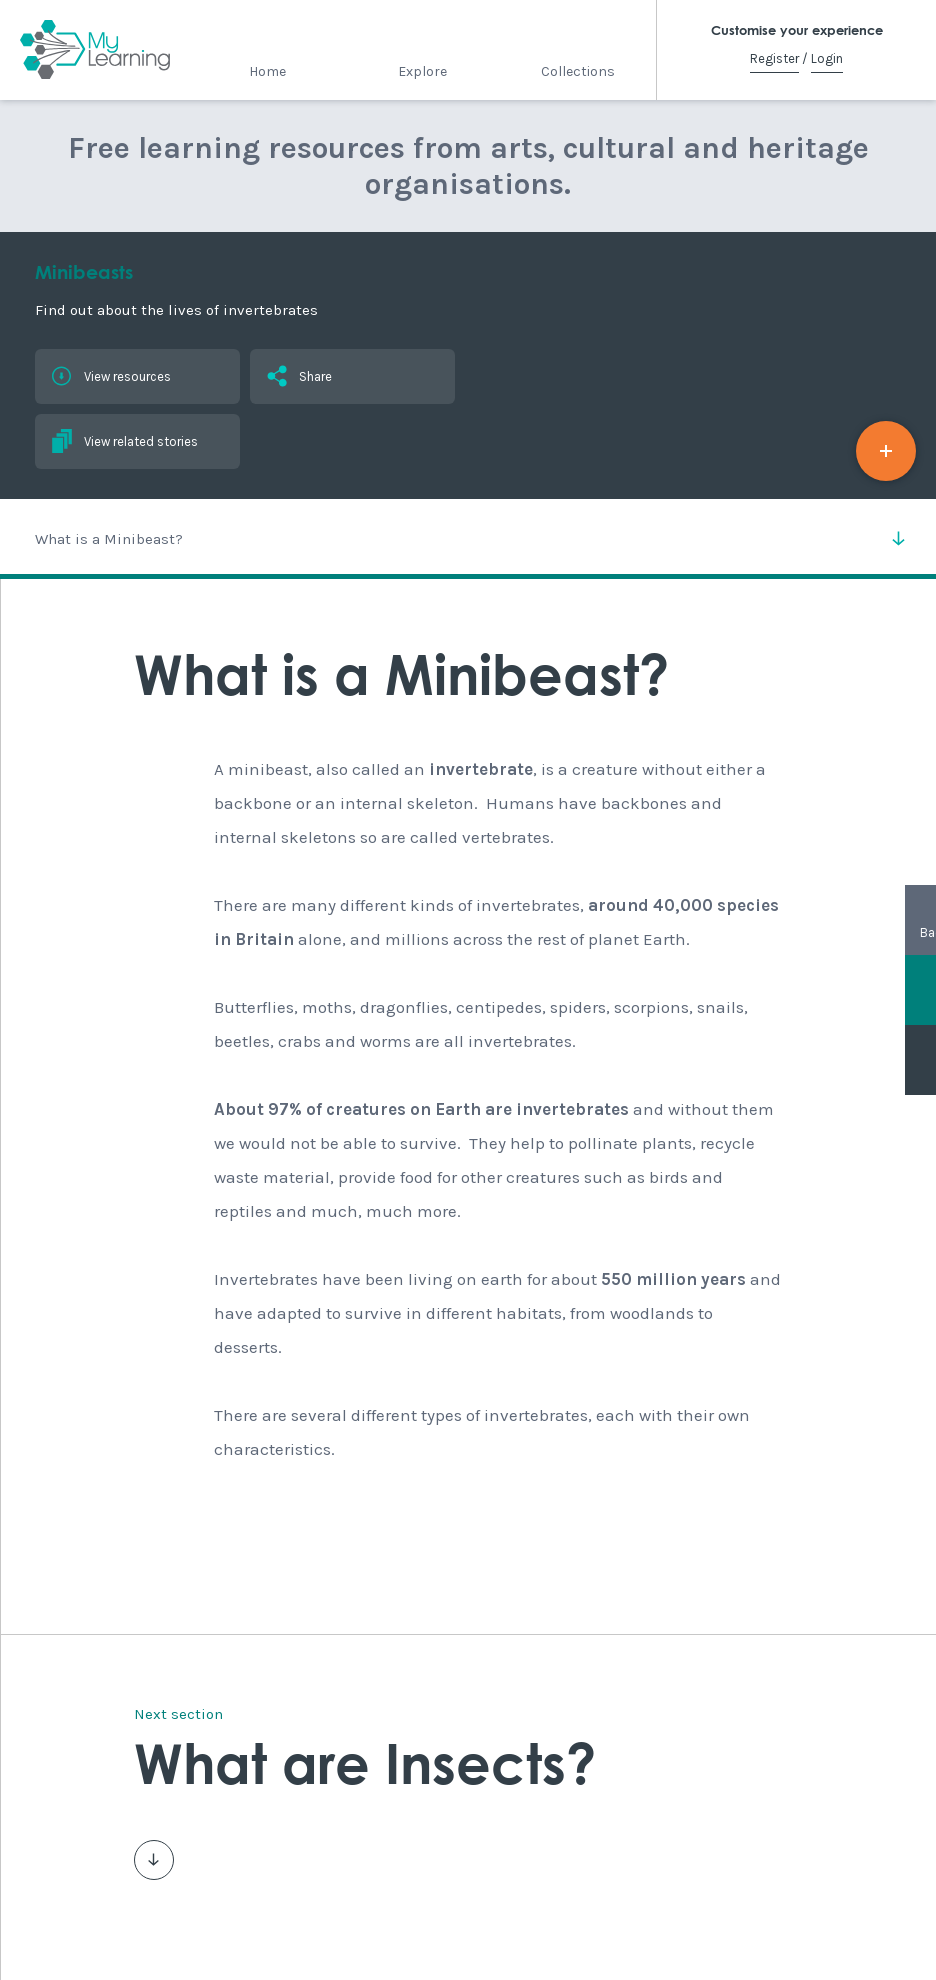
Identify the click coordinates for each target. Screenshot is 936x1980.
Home (267, 71)
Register (774, 58)
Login (827, 58)
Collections (578, 71)
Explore (422, 71)
